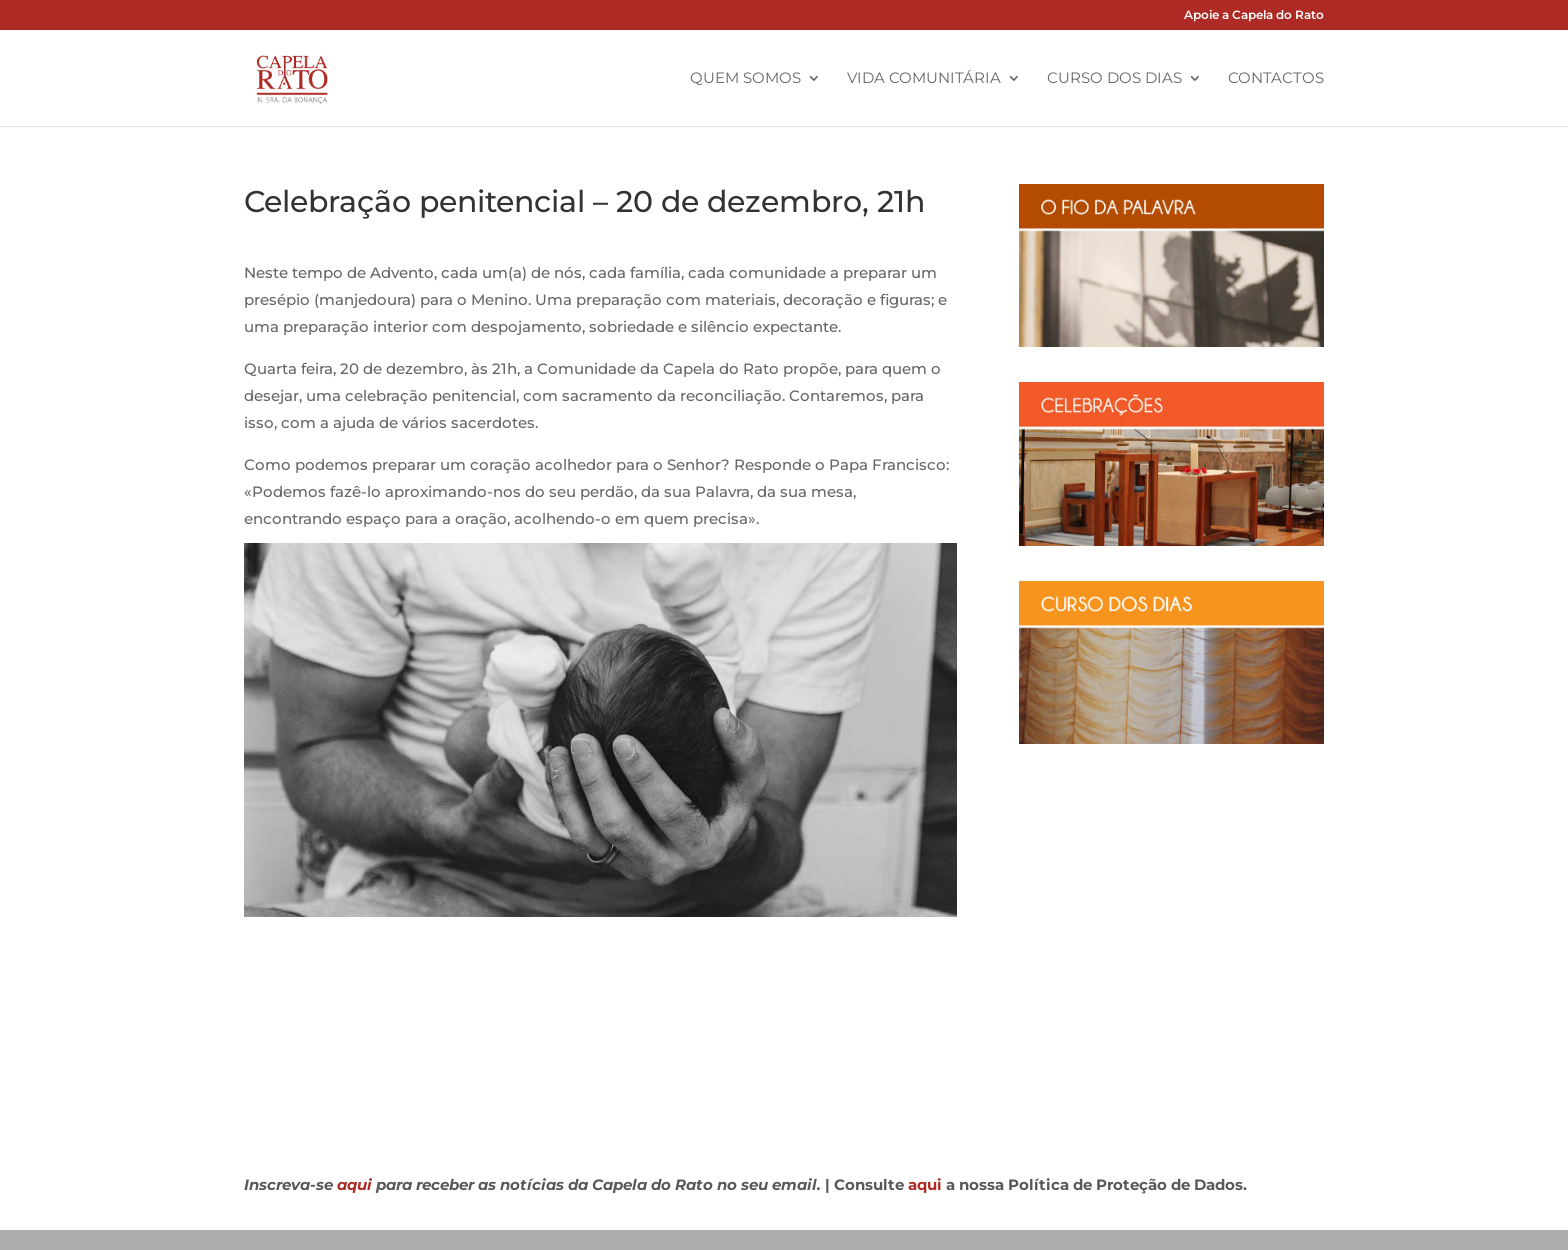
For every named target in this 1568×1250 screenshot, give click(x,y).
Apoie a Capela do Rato (1254, 15)
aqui (354, 1184)
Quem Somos (745, 79)
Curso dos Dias (1114, 79)
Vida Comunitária (924, 79)
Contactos (1276, 79)
